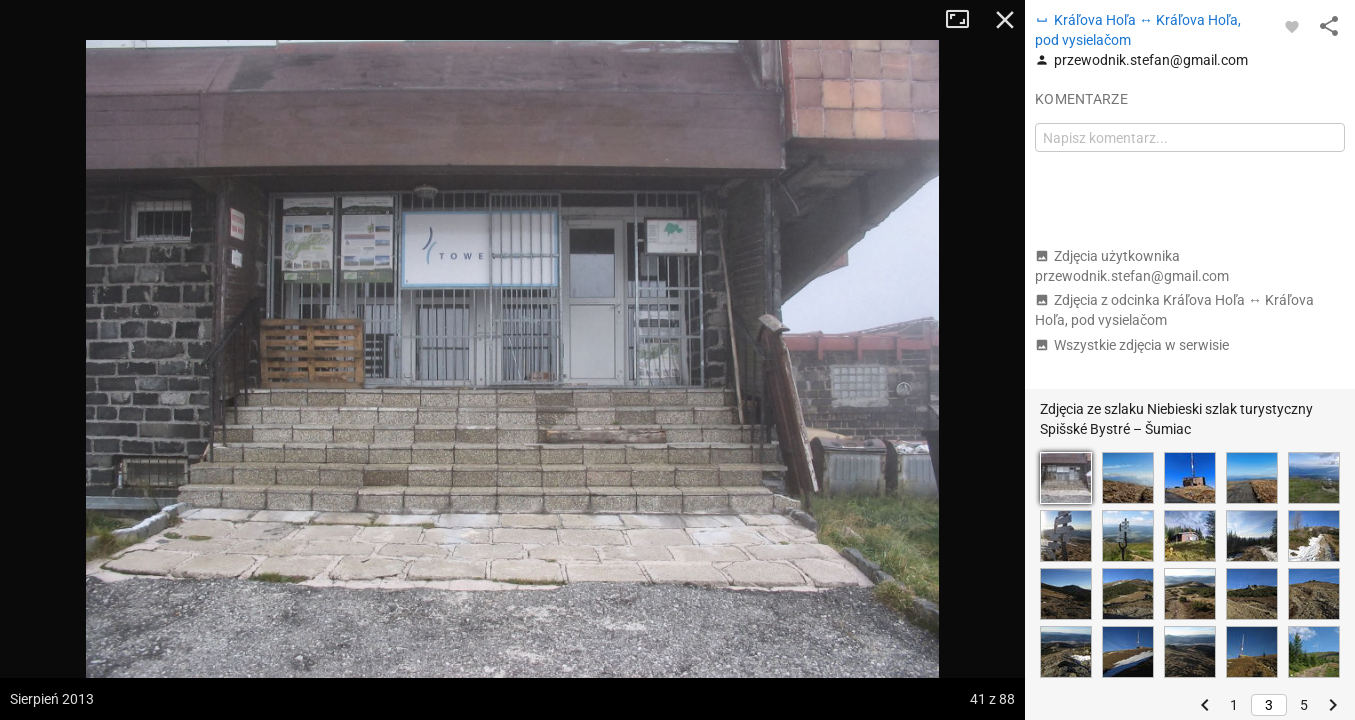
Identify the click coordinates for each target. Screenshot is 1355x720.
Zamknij (1005, 20)
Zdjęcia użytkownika (1132, 266)
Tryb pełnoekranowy (965, 20)
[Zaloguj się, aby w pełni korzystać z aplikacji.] (1292, 26)
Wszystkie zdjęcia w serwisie (1132, 345)
